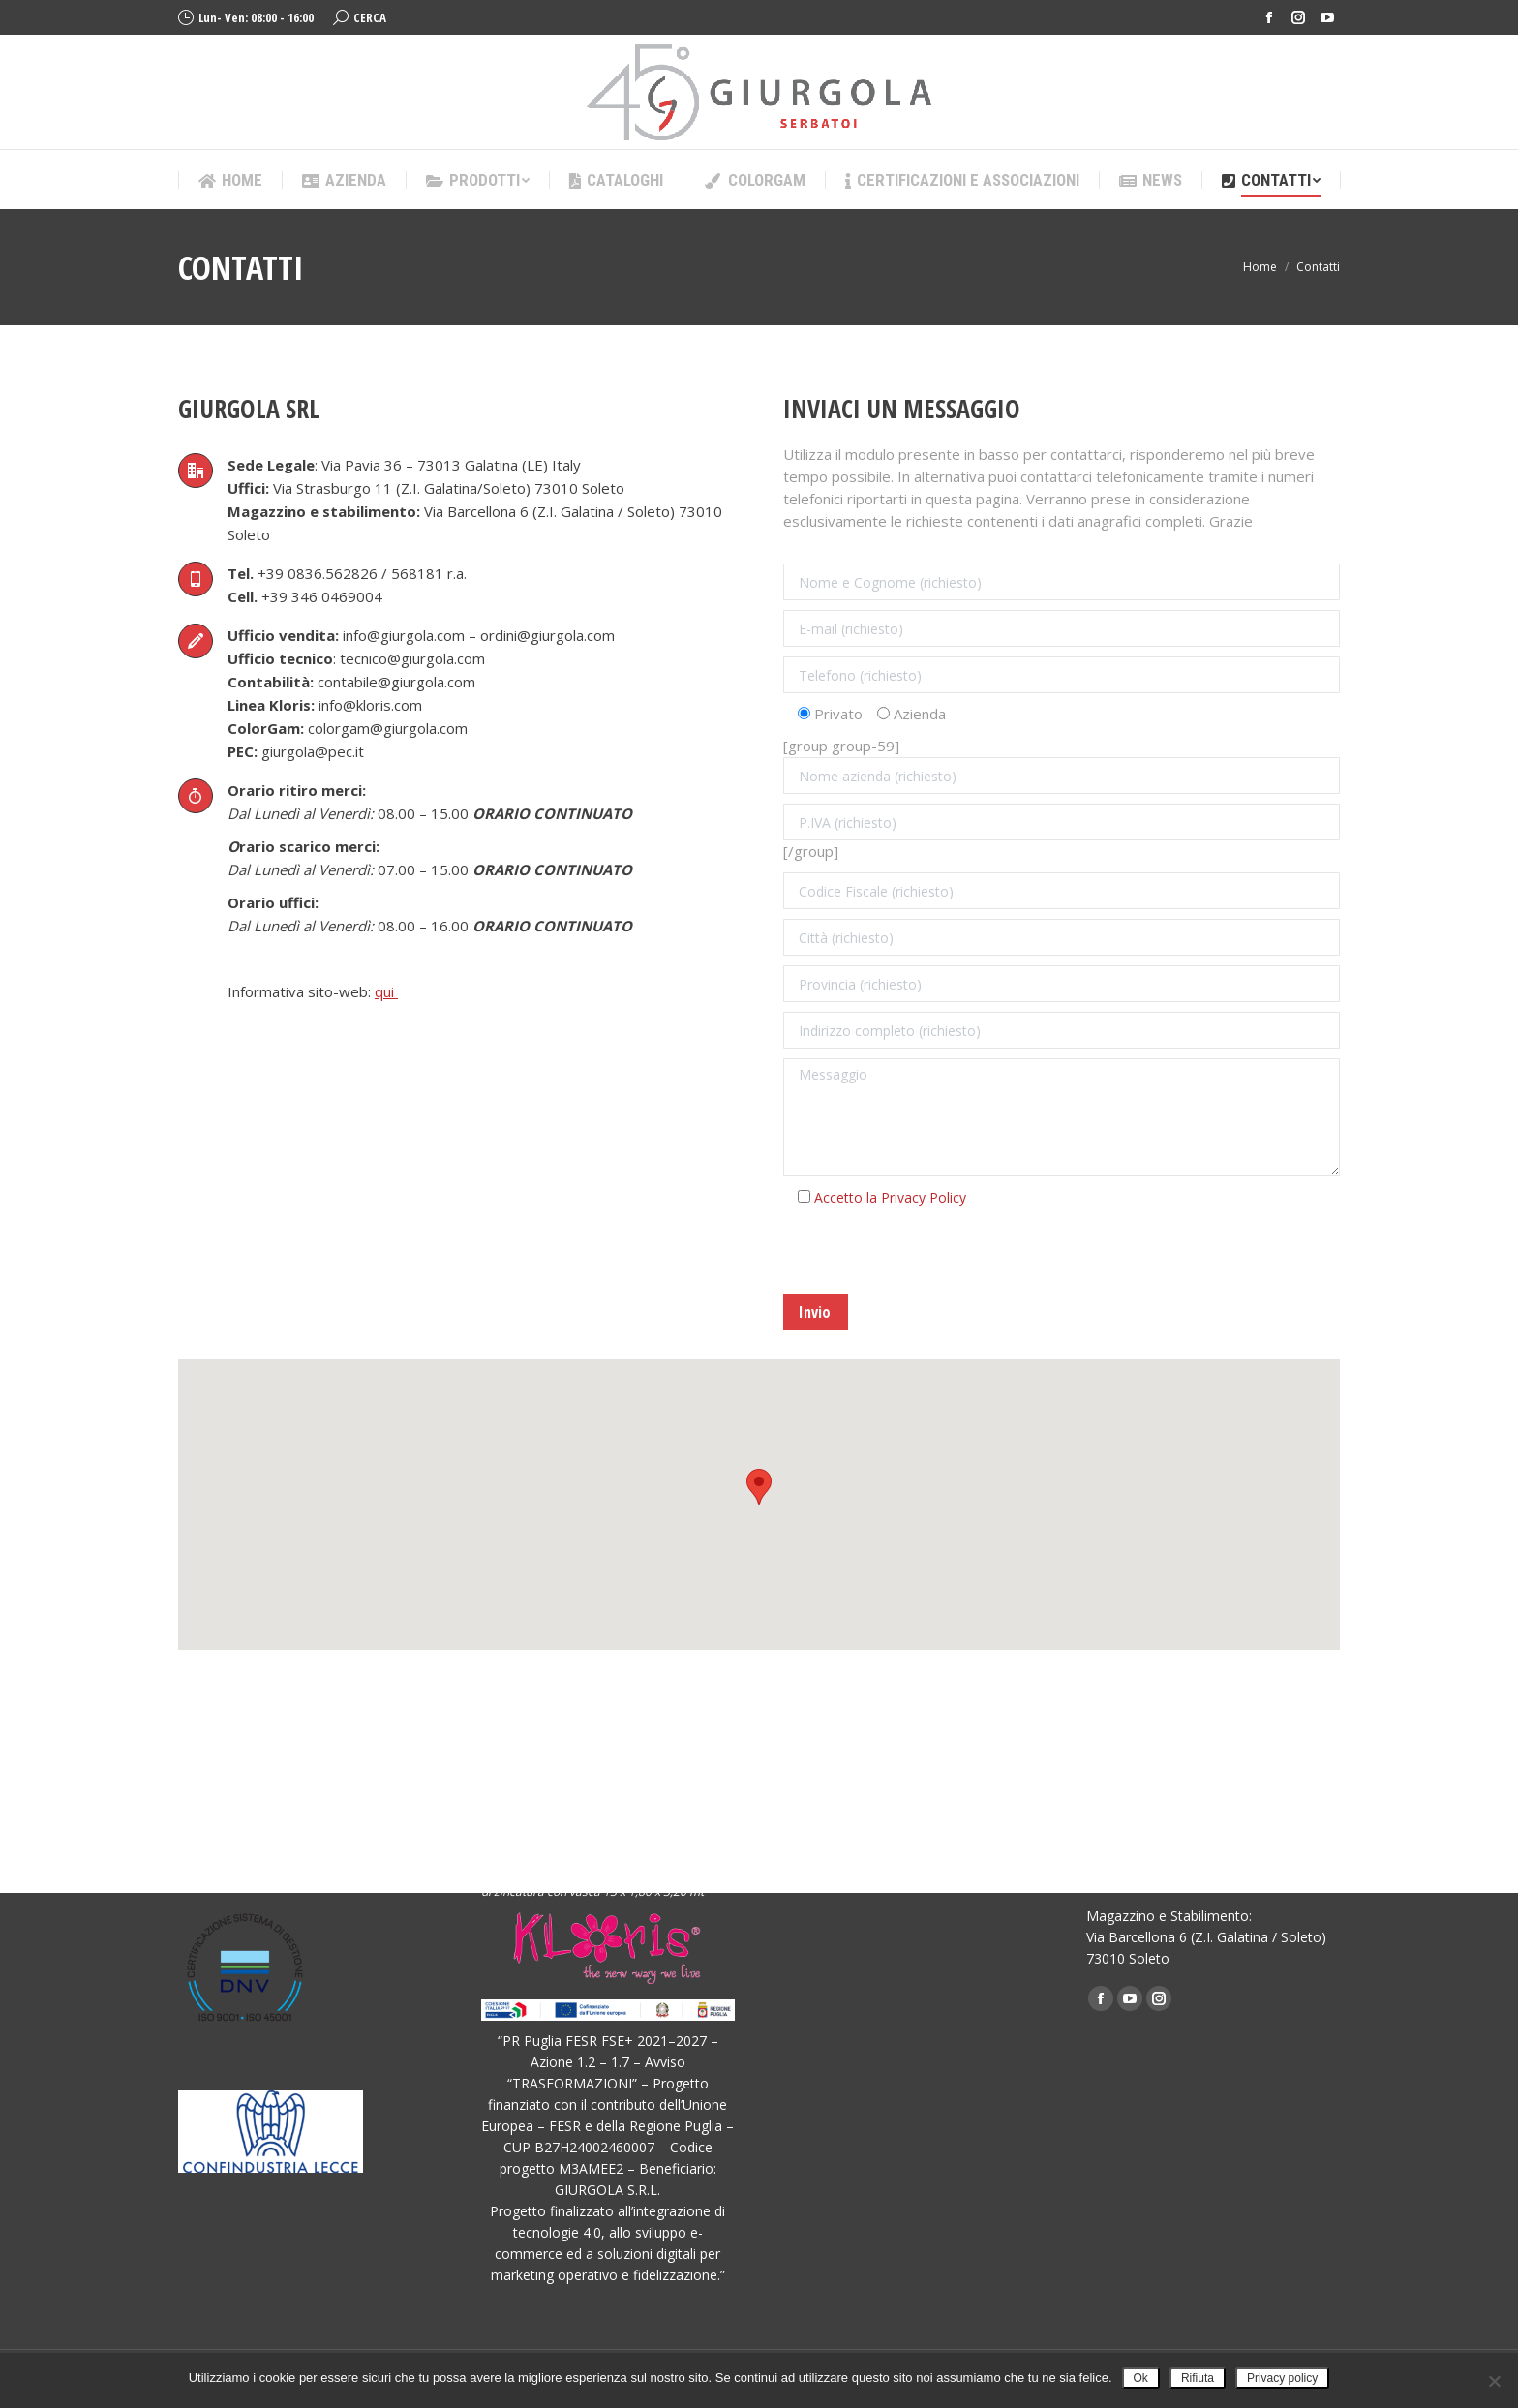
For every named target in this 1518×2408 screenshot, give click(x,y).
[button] (759, 1487)
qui (386, 991)
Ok (1141, 2378)
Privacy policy (1282, 2378)
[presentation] (930, 1256)
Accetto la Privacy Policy (890, 1197)
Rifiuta (1197, 2378)
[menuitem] (230, 181)
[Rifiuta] (1493, 2381)
